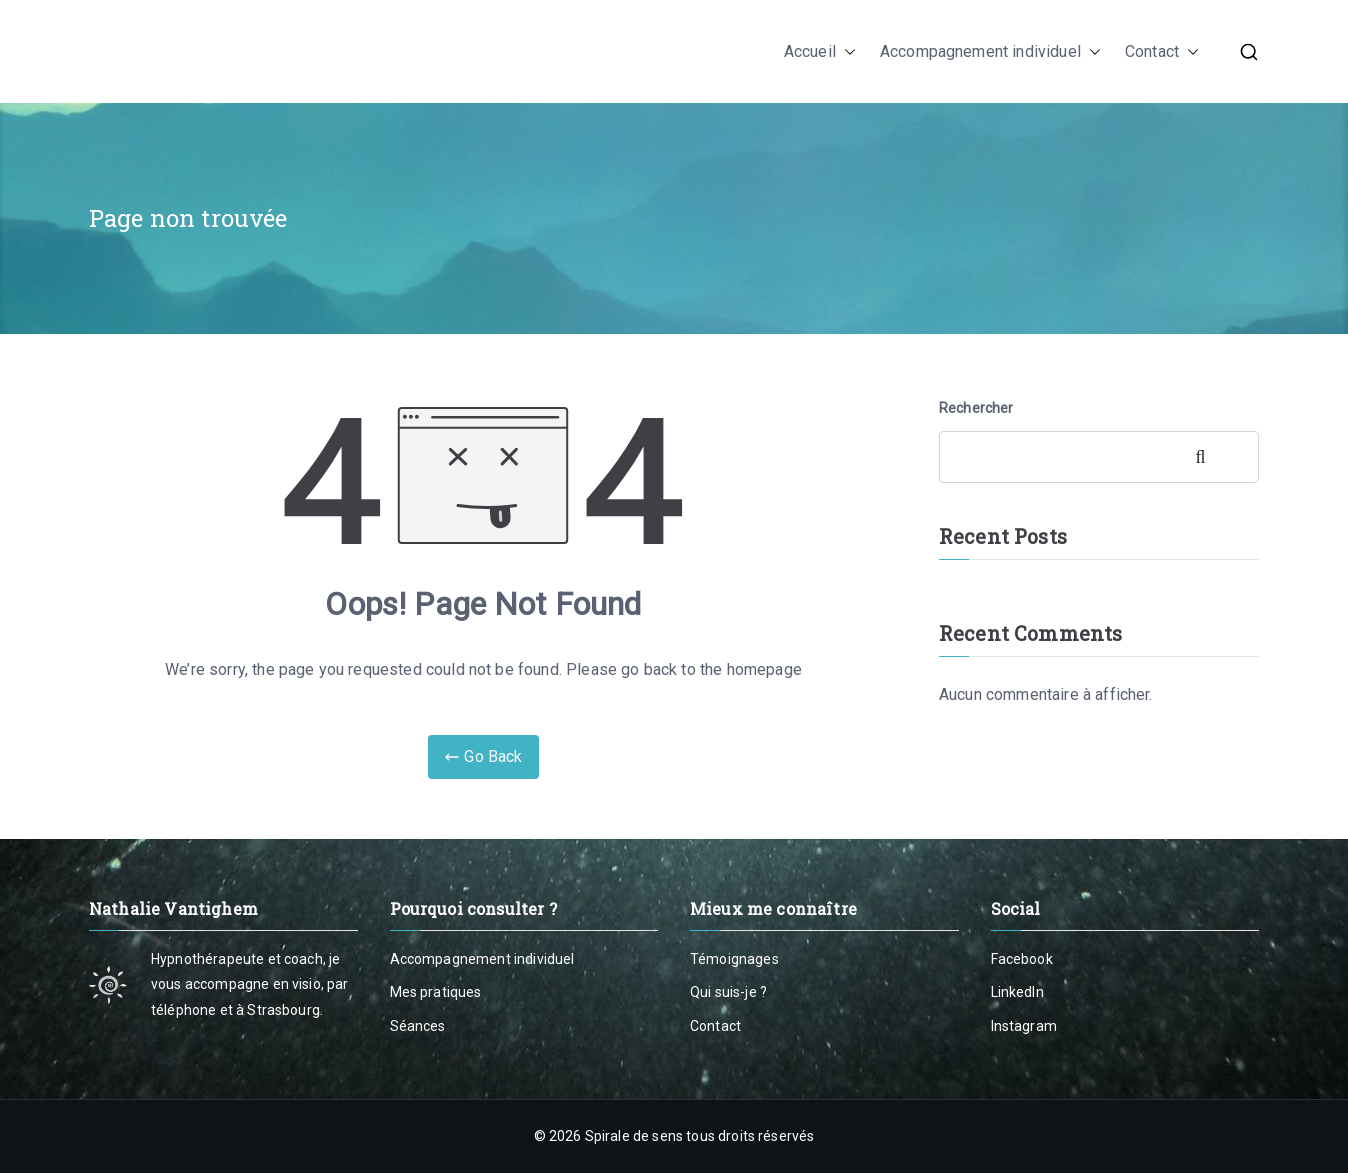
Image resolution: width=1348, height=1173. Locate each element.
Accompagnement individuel (990, 52)
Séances (418, 1026)
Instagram (1024, 1026)
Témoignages (734, 959)
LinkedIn (1017, 992)
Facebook (1022, 959)
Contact (1162, 52)
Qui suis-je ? (728, 992)
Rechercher (976, 408)
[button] (846, 52)
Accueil (820, 52)
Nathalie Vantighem (246, 51)
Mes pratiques (436, 992)
